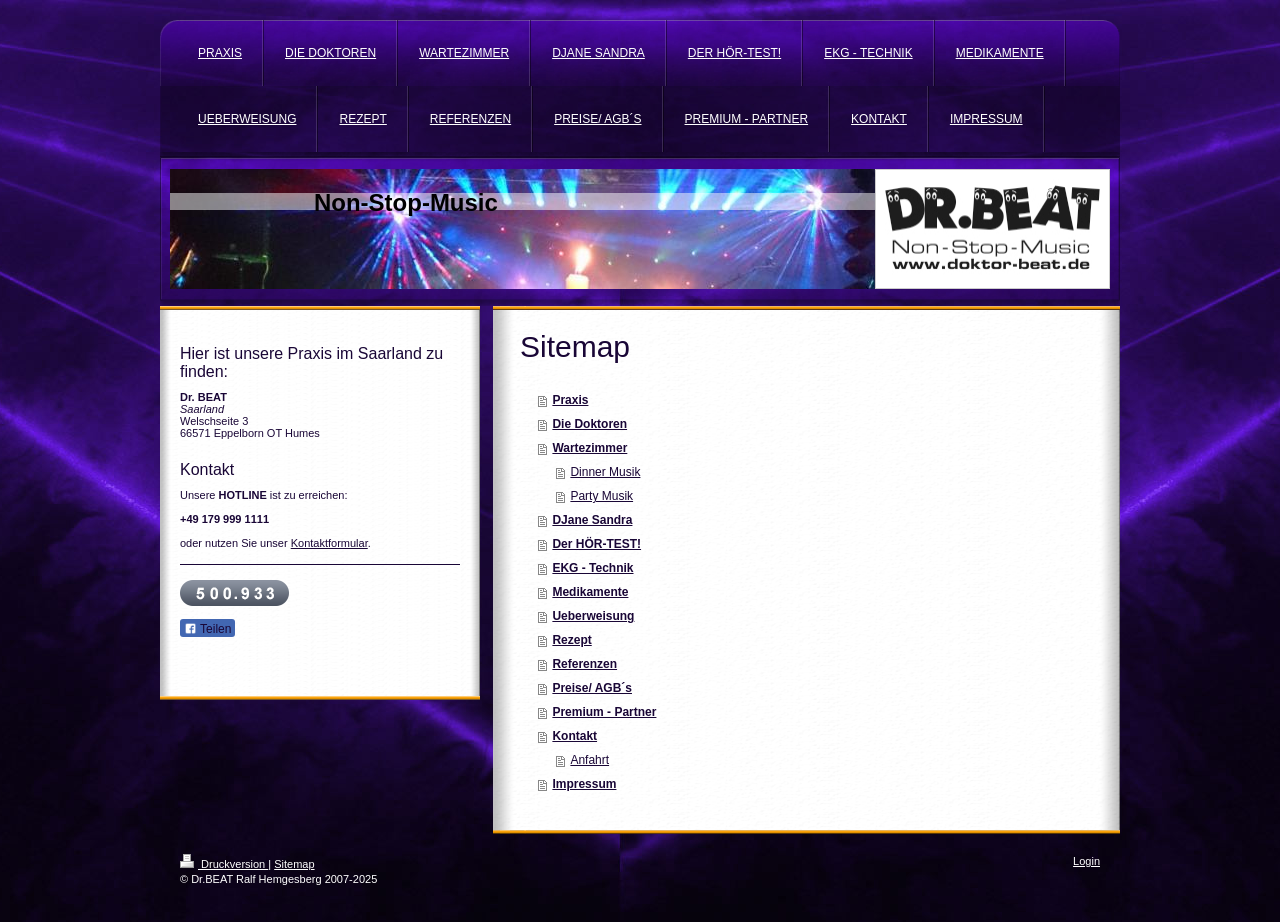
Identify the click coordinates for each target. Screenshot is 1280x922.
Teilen (207, 629)
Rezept (571, 640)
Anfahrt (589, 760)
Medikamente (590, 592)
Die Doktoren (589, 424)
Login (1086, 861)
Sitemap (294, 864)
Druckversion (224, 864)
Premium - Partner (604, 712)
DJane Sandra (592, 520)
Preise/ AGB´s (592, 688)
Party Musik (601, 496)
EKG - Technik (592, 568)
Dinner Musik (605, 472)
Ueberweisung (593, 616)
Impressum (584, 784)
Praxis (570, 400)
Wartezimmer (589, 448)
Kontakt (574, 736)
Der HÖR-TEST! (596, 544)
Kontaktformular (329, 543)
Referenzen (584, 664)
